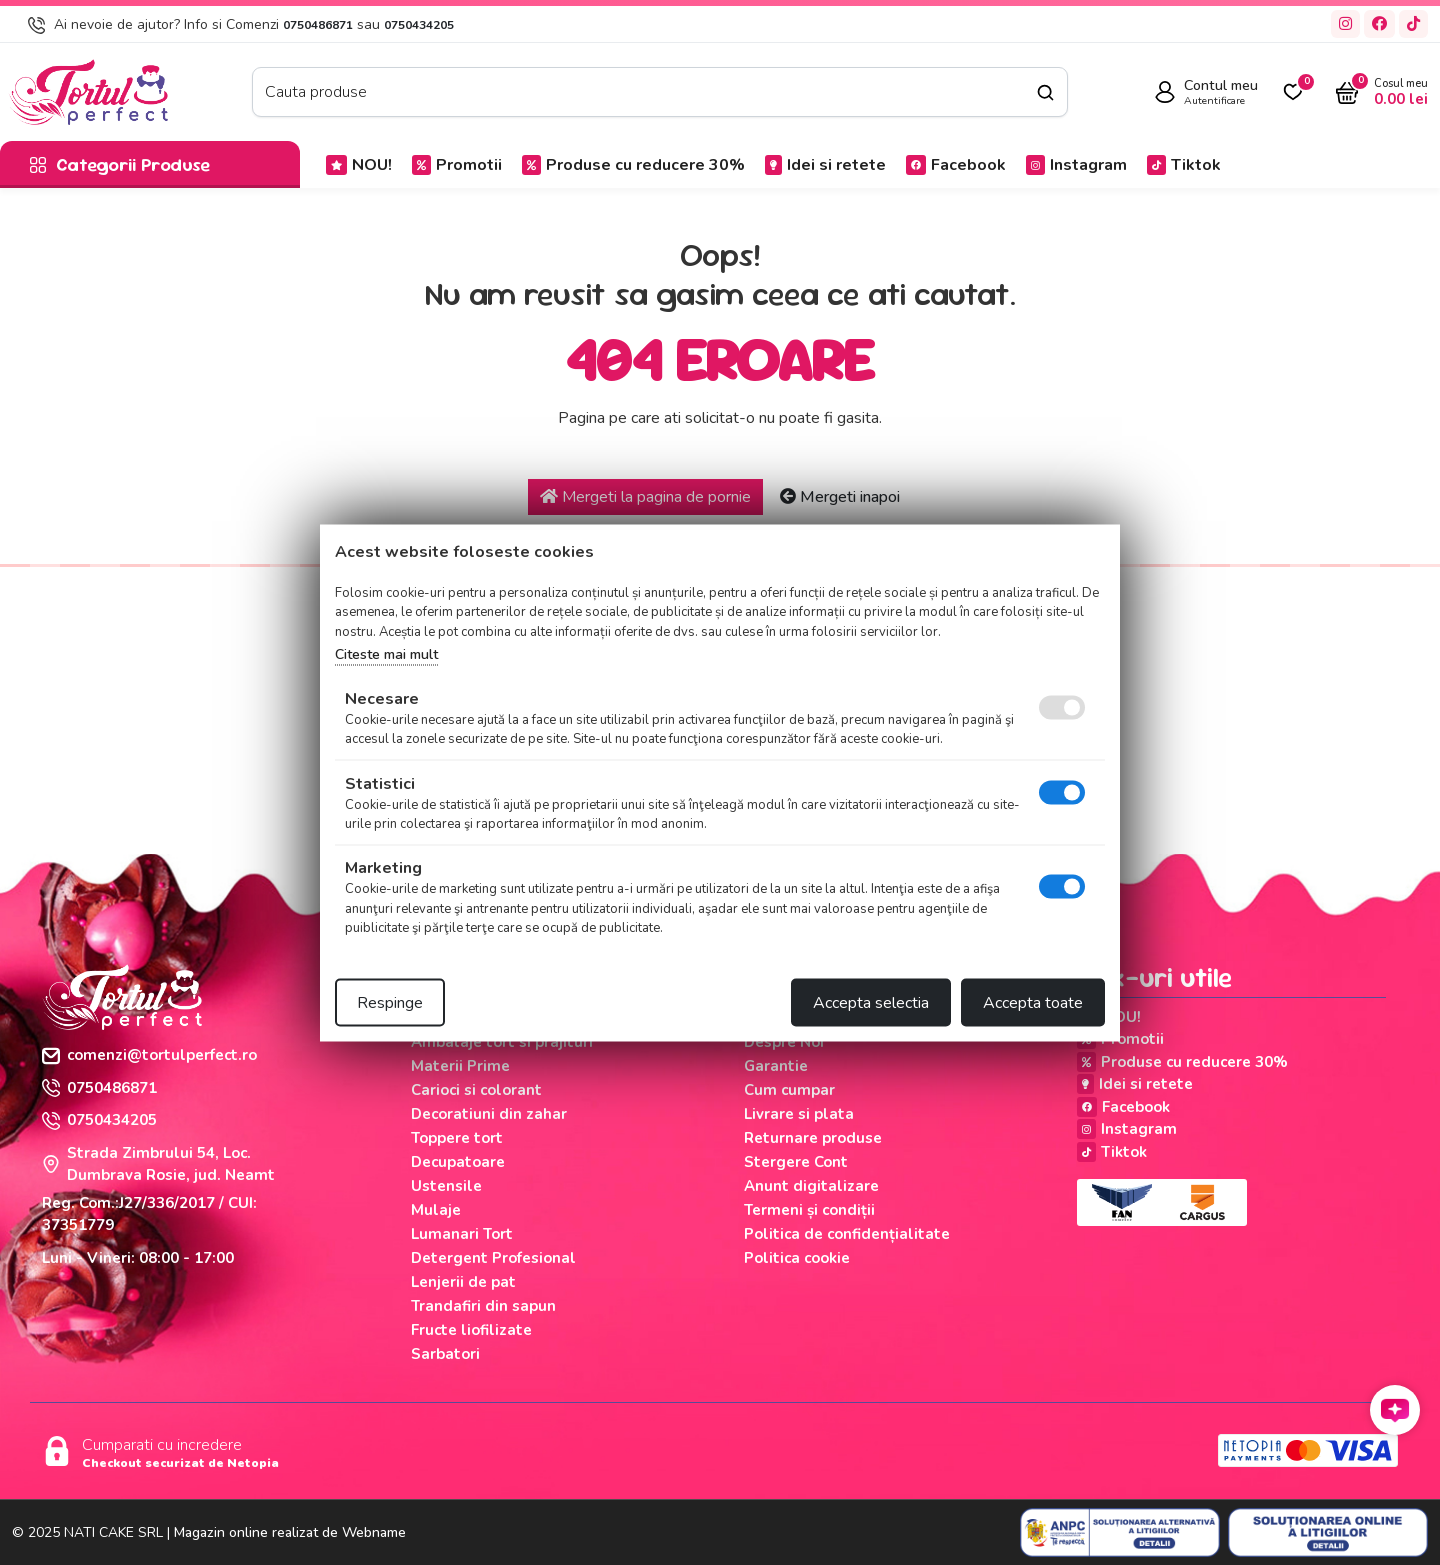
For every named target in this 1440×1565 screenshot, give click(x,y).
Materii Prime (460, 1066)
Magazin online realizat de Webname (290, 1532)
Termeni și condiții (809, 1210)
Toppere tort (457, 1138)
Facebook (956, 165)
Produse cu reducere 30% (633, 165)
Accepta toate (1033, 1002)
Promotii (457, 165)
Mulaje (436, 1210)
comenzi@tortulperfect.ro (149, 1055)
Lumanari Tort (462, 1234)
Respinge (390, 1002)
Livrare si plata (799, 1114)
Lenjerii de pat (463, 1282)
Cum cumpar (789, 1090)
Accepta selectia (871, 1002)
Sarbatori (445, 1354)
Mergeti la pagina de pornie (645, 497)
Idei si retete (825, 165)
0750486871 (318, 25)
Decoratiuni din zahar (489, 1114)
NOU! (359, 165)
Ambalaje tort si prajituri (502, 1042)
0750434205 (419, 25)
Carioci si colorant (476, 1090)
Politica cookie (797, 1258)
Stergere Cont (796, 1162)
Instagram (1076, 165)
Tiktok (1184, 165)
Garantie (776, 1066)
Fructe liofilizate (471, 1330)
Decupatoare (458, 1162)
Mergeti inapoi (840, 497)
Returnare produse (813, 1138)
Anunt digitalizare (811, 1186)
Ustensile (446, 1186)
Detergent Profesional (493, 1258)
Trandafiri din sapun (483, 1306)
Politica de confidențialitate (847, 1234)
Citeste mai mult (386, 654)
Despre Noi (784, 1042)
